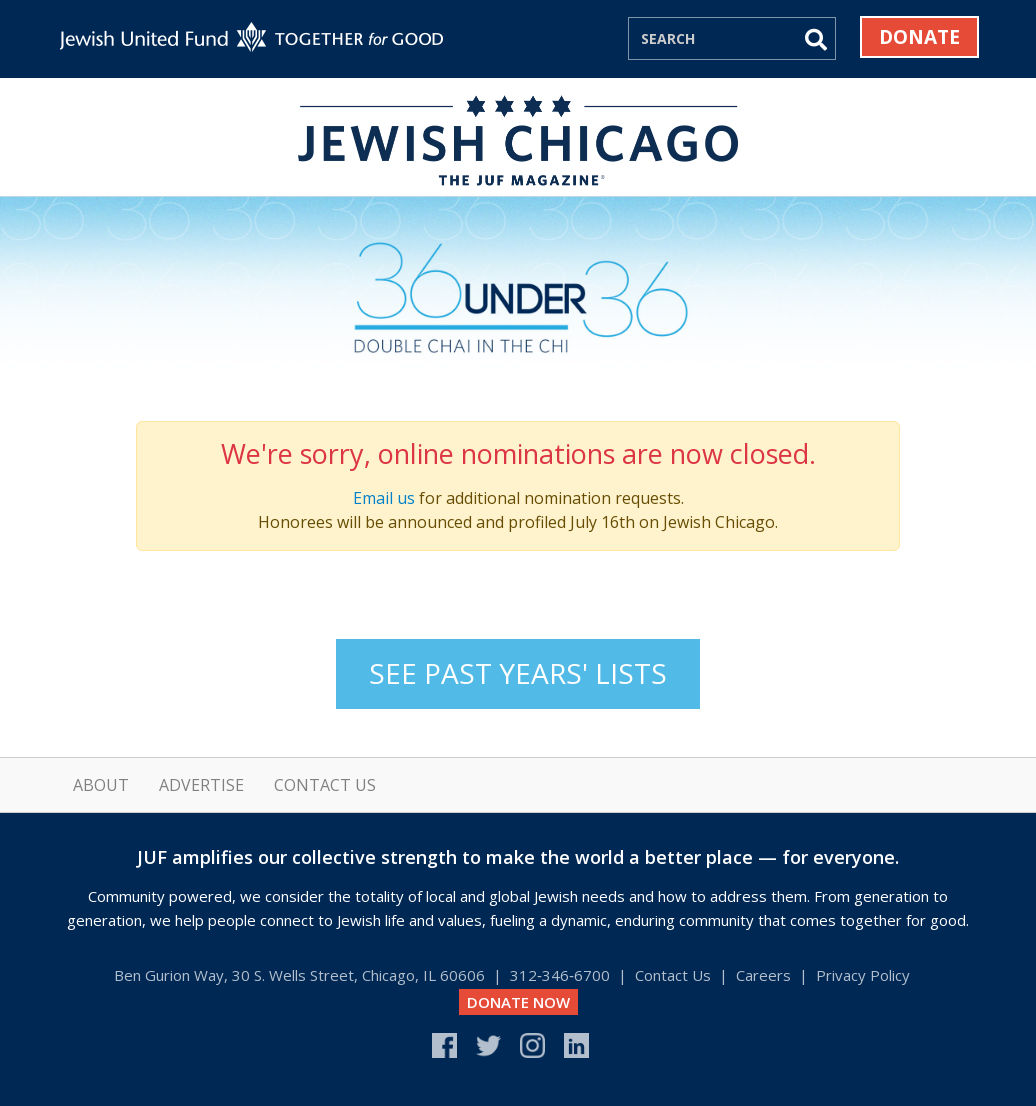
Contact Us (325, 785)
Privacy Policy (863, 975)
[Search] (712, 38)
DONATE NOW (518, 1002)
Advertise (201, 785)
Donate (919, 37)
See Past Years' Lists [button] (518, 673)
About (101, 785)
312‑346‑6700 (560, 975)
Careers (763, 975)
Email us (384, 498)
